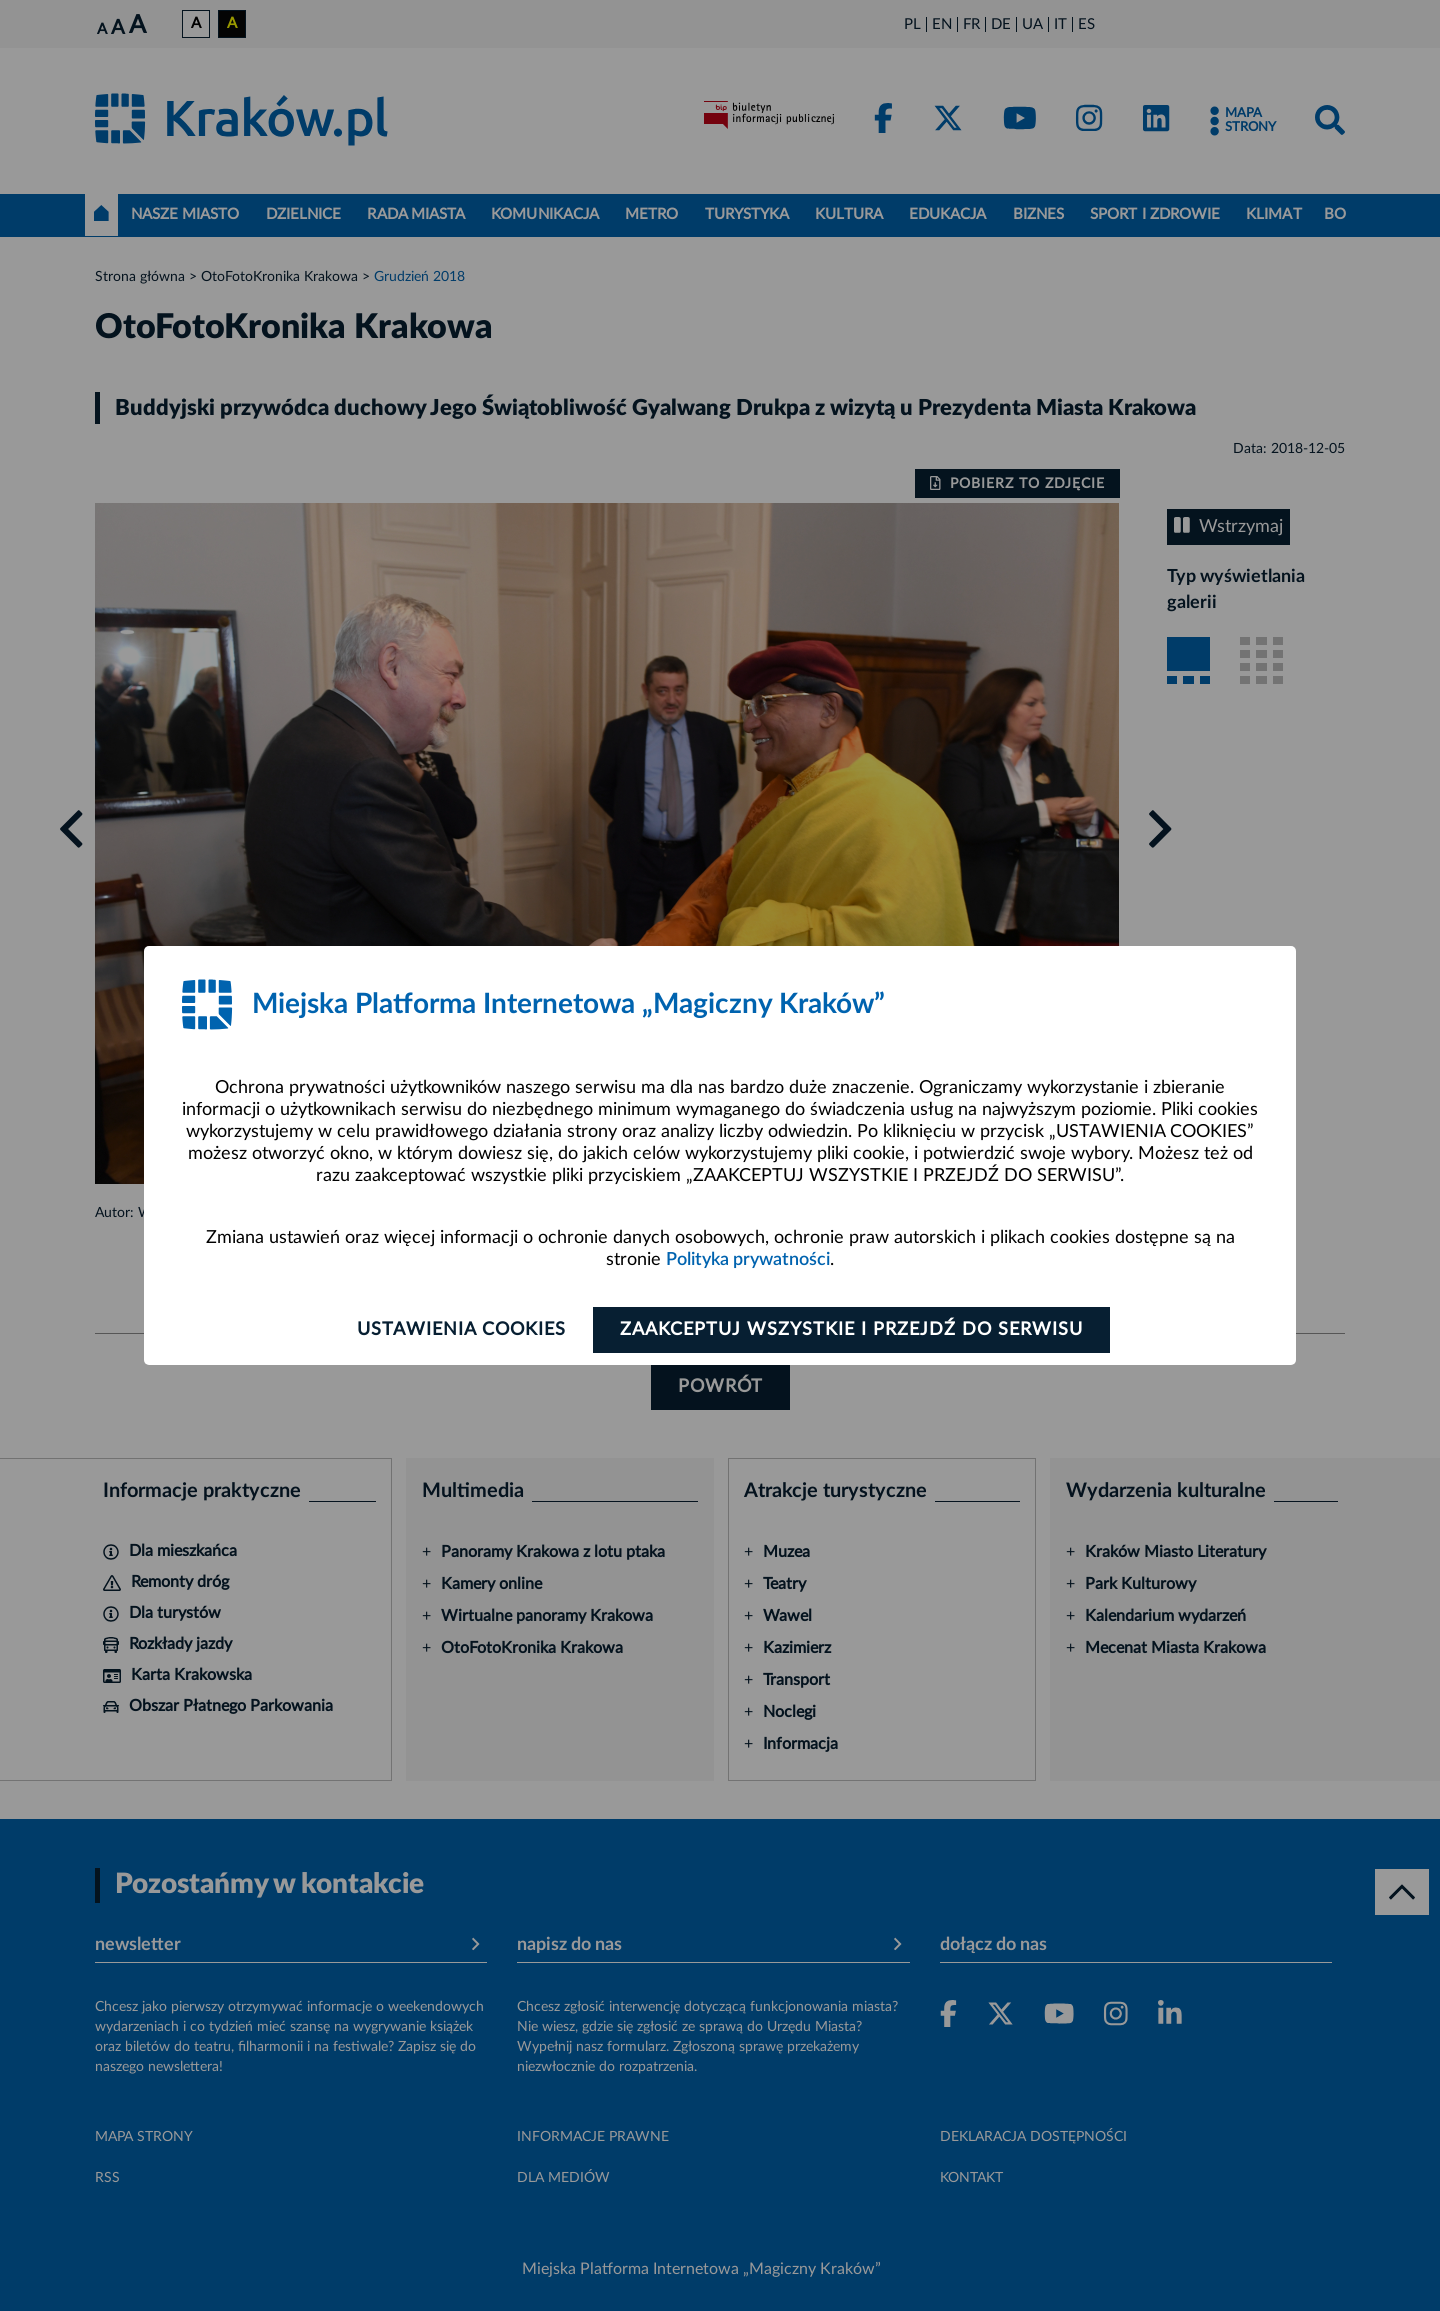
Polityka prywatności (748, 1260)
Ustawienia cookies (461, 1330)
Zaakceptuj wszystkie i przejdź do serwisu (851, 1330)
